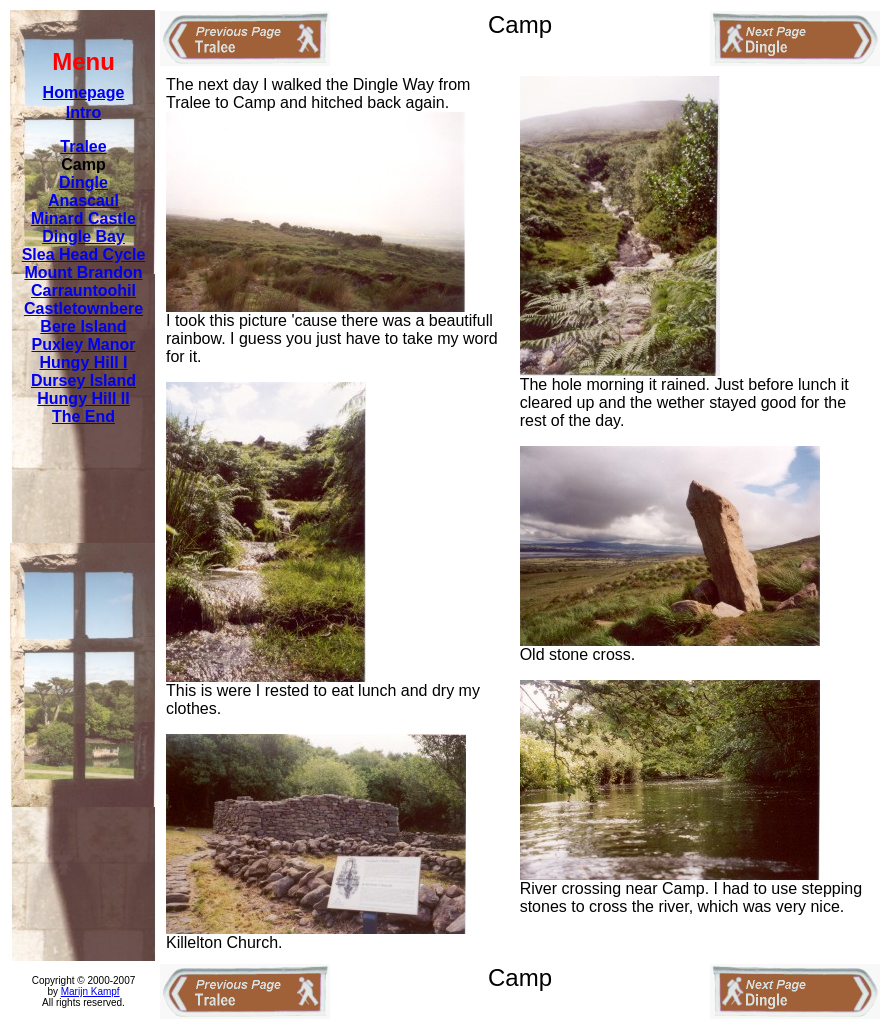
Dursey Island (83, 380)
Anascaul (83, 200)
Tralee (83, 146)
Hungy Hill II (83, 398)
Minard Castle (83, 218)
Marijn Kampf (90, 991)
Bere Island (83, 326)
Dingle (83, 182)
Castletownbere (83, 308)
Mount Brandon (83, 272)
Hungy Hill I (84, 362)
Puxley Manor (83, 344)
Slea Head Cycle (84, 254)
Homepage (84, 92)
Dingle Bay (83, 236)
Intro (84, 112)
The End (83, 416)
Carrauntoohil (83, 290)
